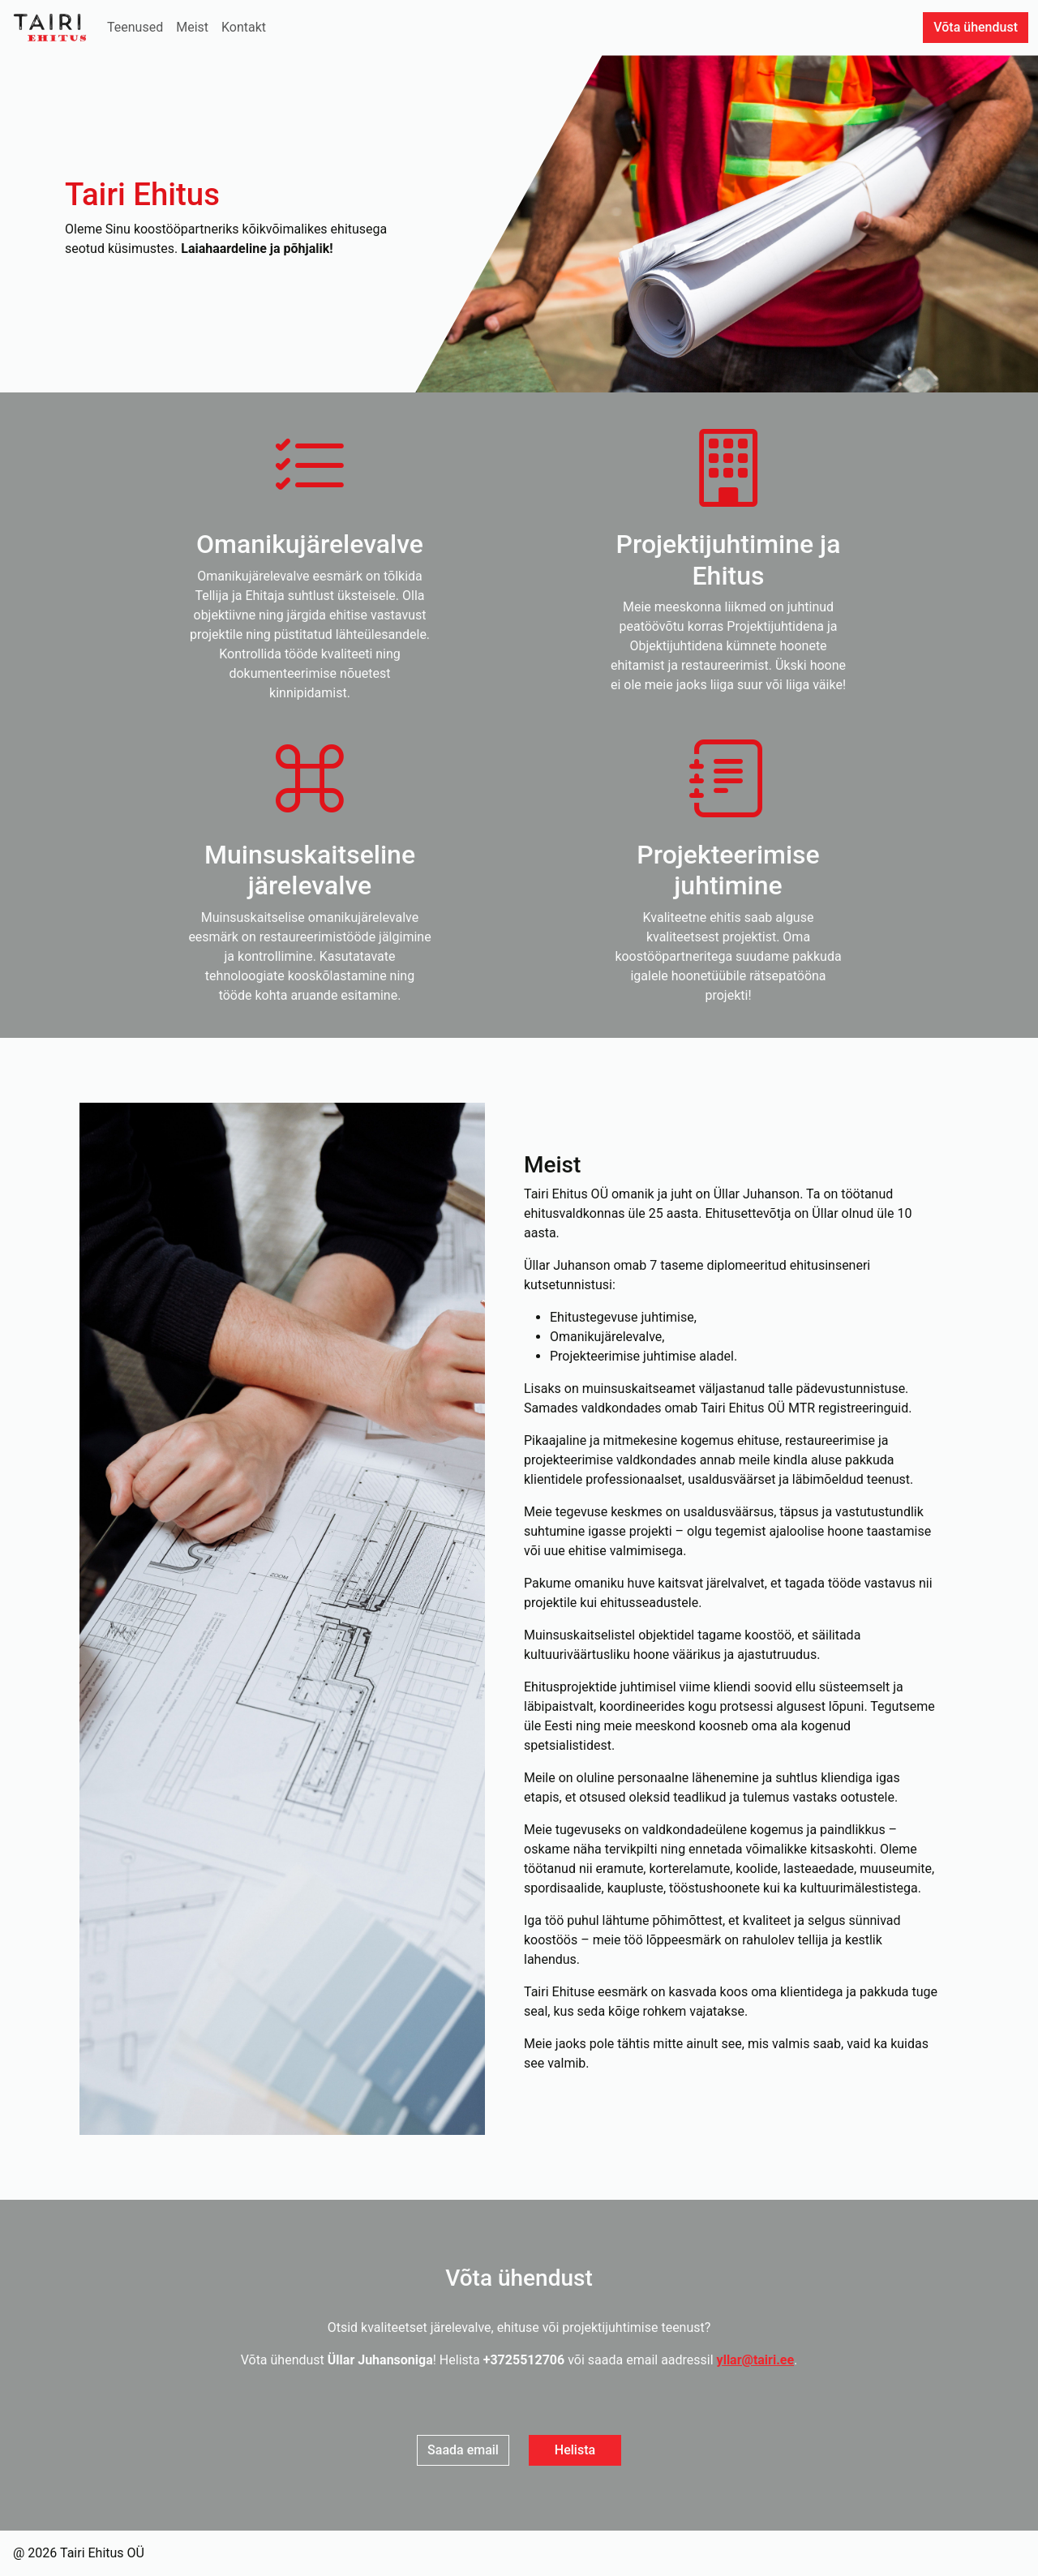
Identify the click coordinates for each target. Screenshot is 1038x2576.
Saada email (463, 2450)
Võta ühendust (975, 27)
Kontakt (243, 27)
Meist (192, 27)
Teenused (135, 27)
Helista (575, 2450)
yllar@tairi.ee (756, 2360)
